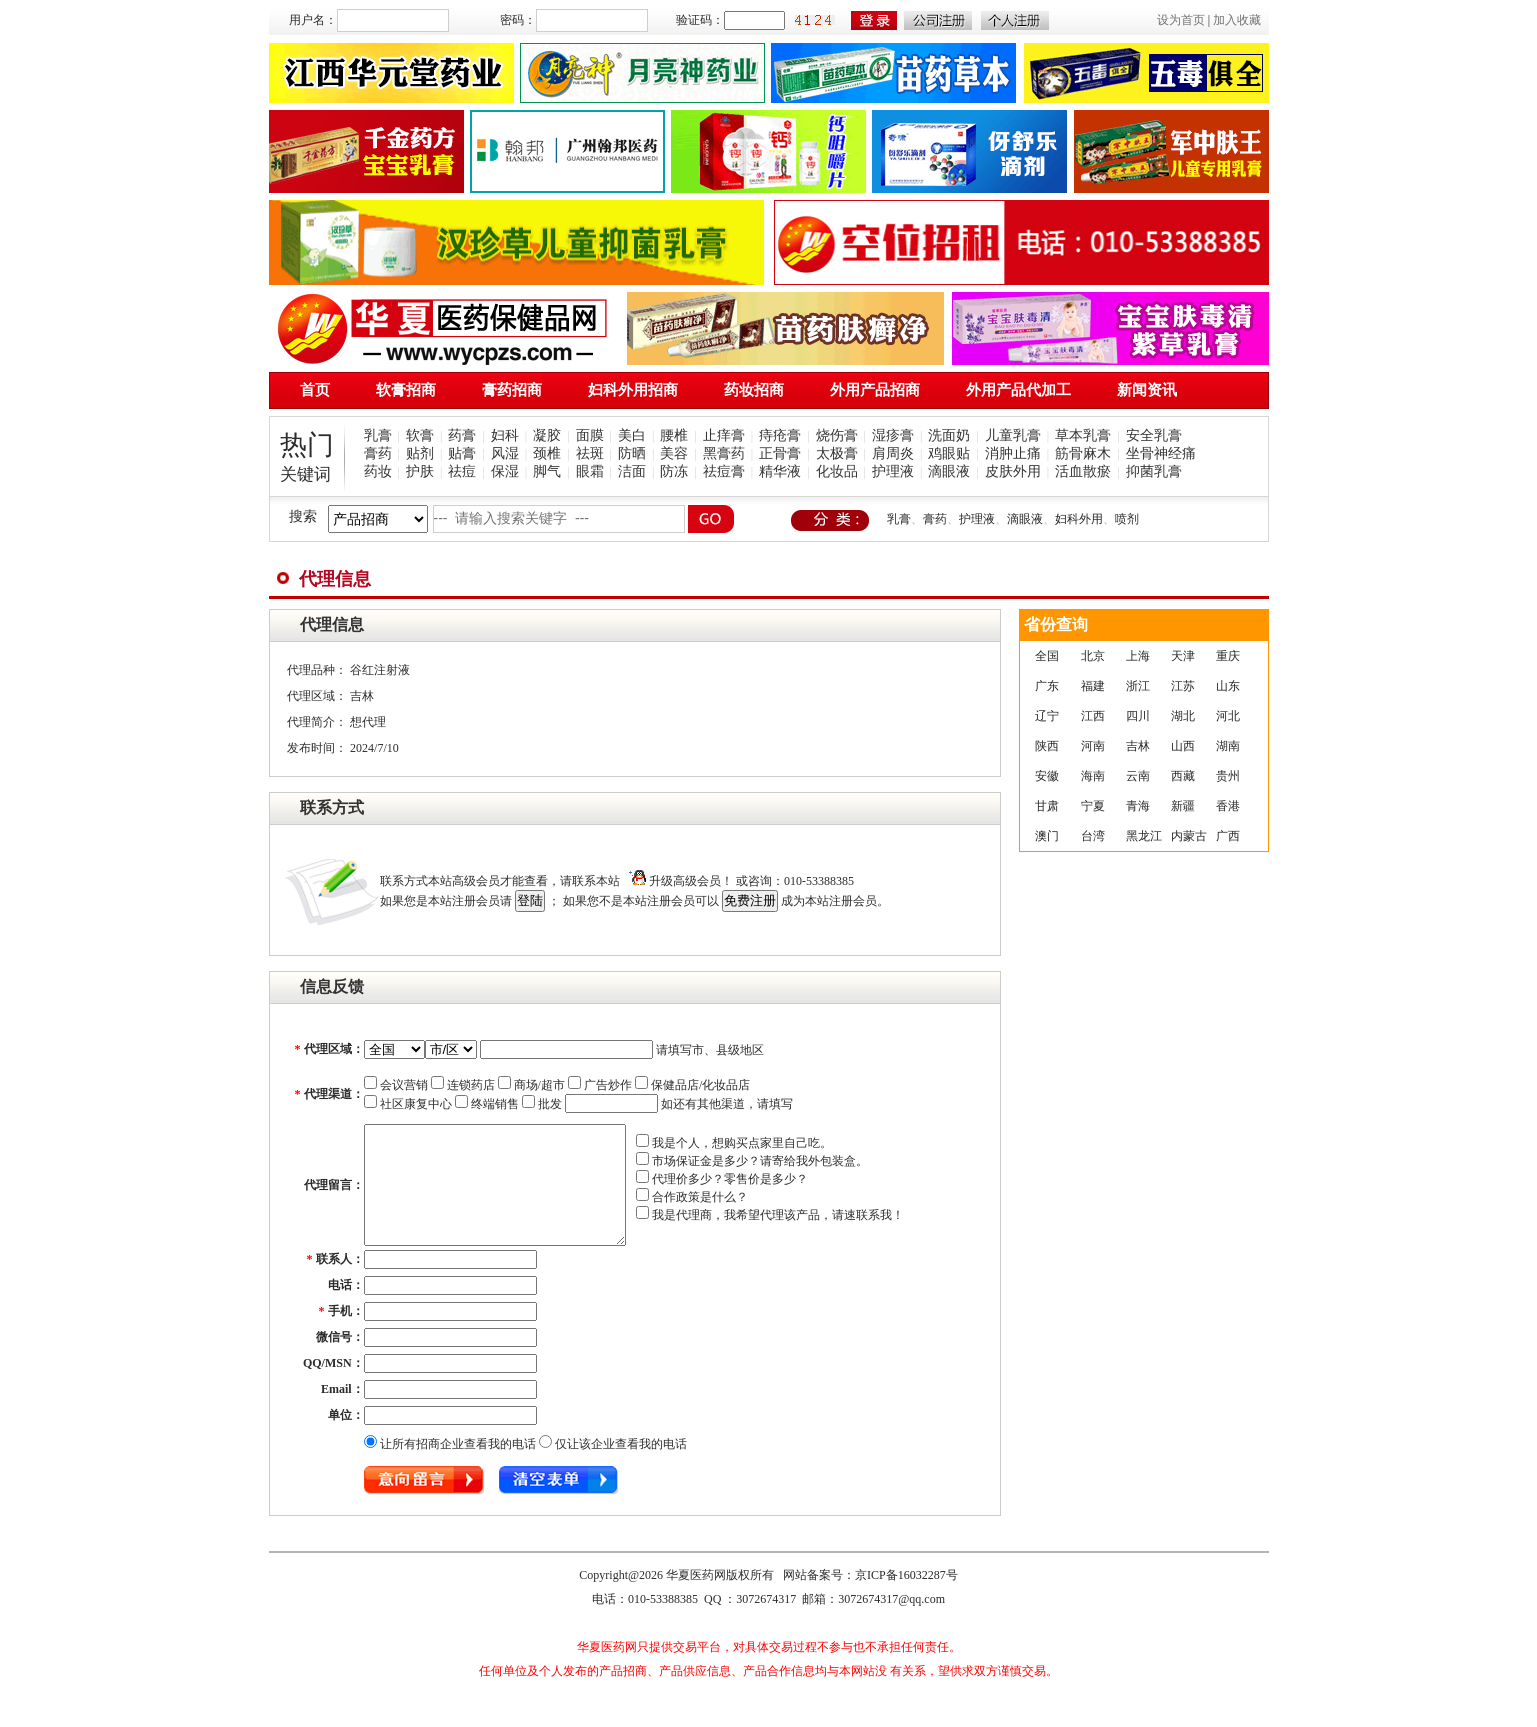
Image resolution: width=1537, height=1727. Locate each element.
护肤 (420, 471)
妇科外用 (1079, 519)
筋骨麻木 (1083, 453)
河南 (1093, 746)
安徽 (1047, 776)
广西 (1228, 836)
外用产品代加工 (1018, 390)
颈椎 (547, 453)
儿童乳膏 (1013, 435)
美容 (674, 453)
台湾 (1093, 836)
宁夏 (1093, 806)
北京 (1093, 656)
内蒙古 (1189, 836)
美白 (632, 435)
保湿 (505, 471)
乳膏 (378, 435)
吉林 (1138, 746)
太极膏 (837, 453)
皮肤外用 (1013, 471)
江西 (1093, 716)
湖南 (1228, 746)
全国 (1047, 656)
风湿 (505, 453)
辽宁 (1047, 716)
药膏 (462, 435)
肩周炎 (893, 453)
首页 (315, 390)
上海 (1138, 656)
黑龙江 (1144, 836)
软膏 (420, 435)
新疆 (1183, 806)
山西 (1183, 746)
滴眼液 (949, 471)
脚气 (547, 471)
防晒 (632, 453)
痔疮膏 (780, 435)
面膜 (590, 435)
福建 (1093, 686)
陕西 (1047, 746)
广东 (1047, 686)
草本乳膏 (1083, 435)
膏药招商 (512, 390)
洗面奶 (949, 435)
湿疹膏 (893, 435)
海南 (1093, 776)
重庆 (1228, 656)
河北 (1228, 716)
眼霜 (590, 471)
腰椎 (674, 435)
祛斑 (590, 453)
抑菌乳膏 (1154, 471)
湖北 (1183, 716)
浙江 (1138, 686)
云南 (1138, 776)
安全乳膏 (1154, 435)
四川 (1138, 716)
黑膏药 (724, 453)
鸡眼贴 (949, 453)
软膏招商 (406, 390)
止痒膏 (724, 435)
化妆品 (837, 471)
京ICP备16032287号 (906, 1599)
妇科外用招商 (633, 390)
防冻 (674, 471)
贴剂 (420, 453)
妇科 (505, 435)
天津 (1183, 656)
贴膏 (462, 453)
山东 (1228, 686)
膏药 (378, 453)
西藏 (1183, 776)
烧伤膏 (837, 435)
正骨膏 (780, 453)
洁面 (632, 471)
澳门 (1047, 836)
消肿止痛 (1013, 453)
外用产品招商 (875, 390)
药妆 (378, 471)
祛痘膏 (724, 471)
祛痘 (462, 471)
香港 (1228, 806)
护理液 (893, 471)
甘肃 (1047, 806)
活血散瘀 (1083, 471)
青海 (1138, 806)
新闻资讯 (1147, 390)
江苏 (1183, 686)
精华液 (780, 471)
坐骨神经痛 (1161, 453)
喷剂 (1127, 519)
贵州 (1228, 776)
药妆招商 (754, 390)
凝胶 (547, 435)
